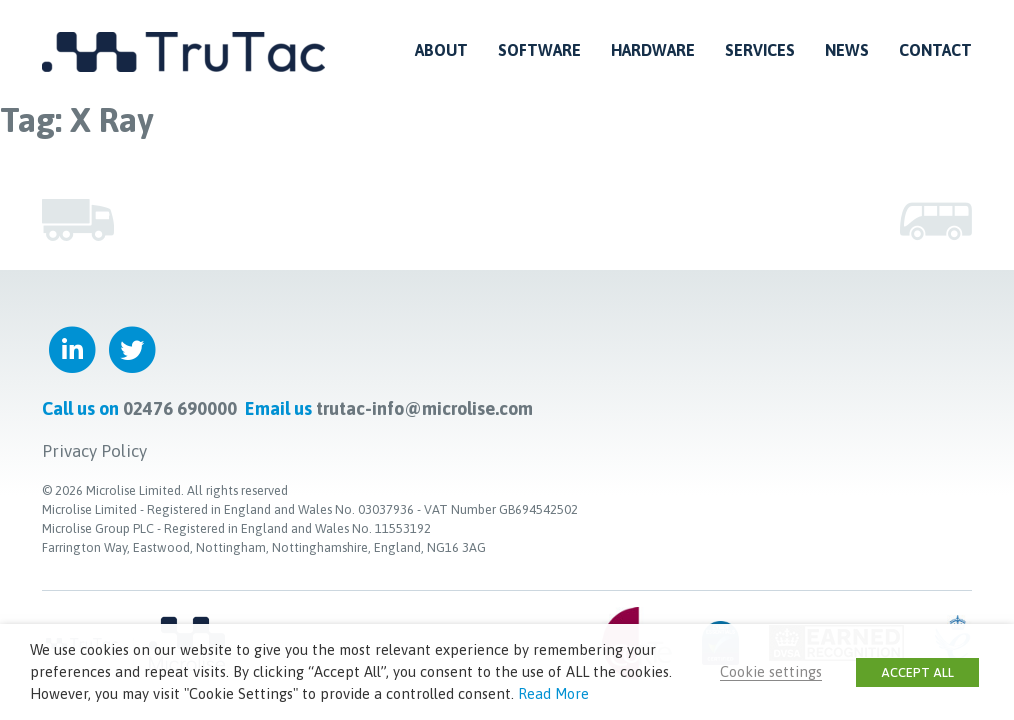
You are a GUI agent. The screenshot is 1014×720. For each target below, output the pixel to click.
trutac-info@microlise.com (424, 408)
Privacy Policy (94, 451)
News (847, 50)
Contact (935, 50)
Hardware (653, 50)
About (441, 50)
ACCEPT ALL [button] (917, 672)
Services (760, 50)
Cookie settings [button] (771, 671)
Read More (553, 693)
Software (539, 50)
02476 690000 (180, 408)
